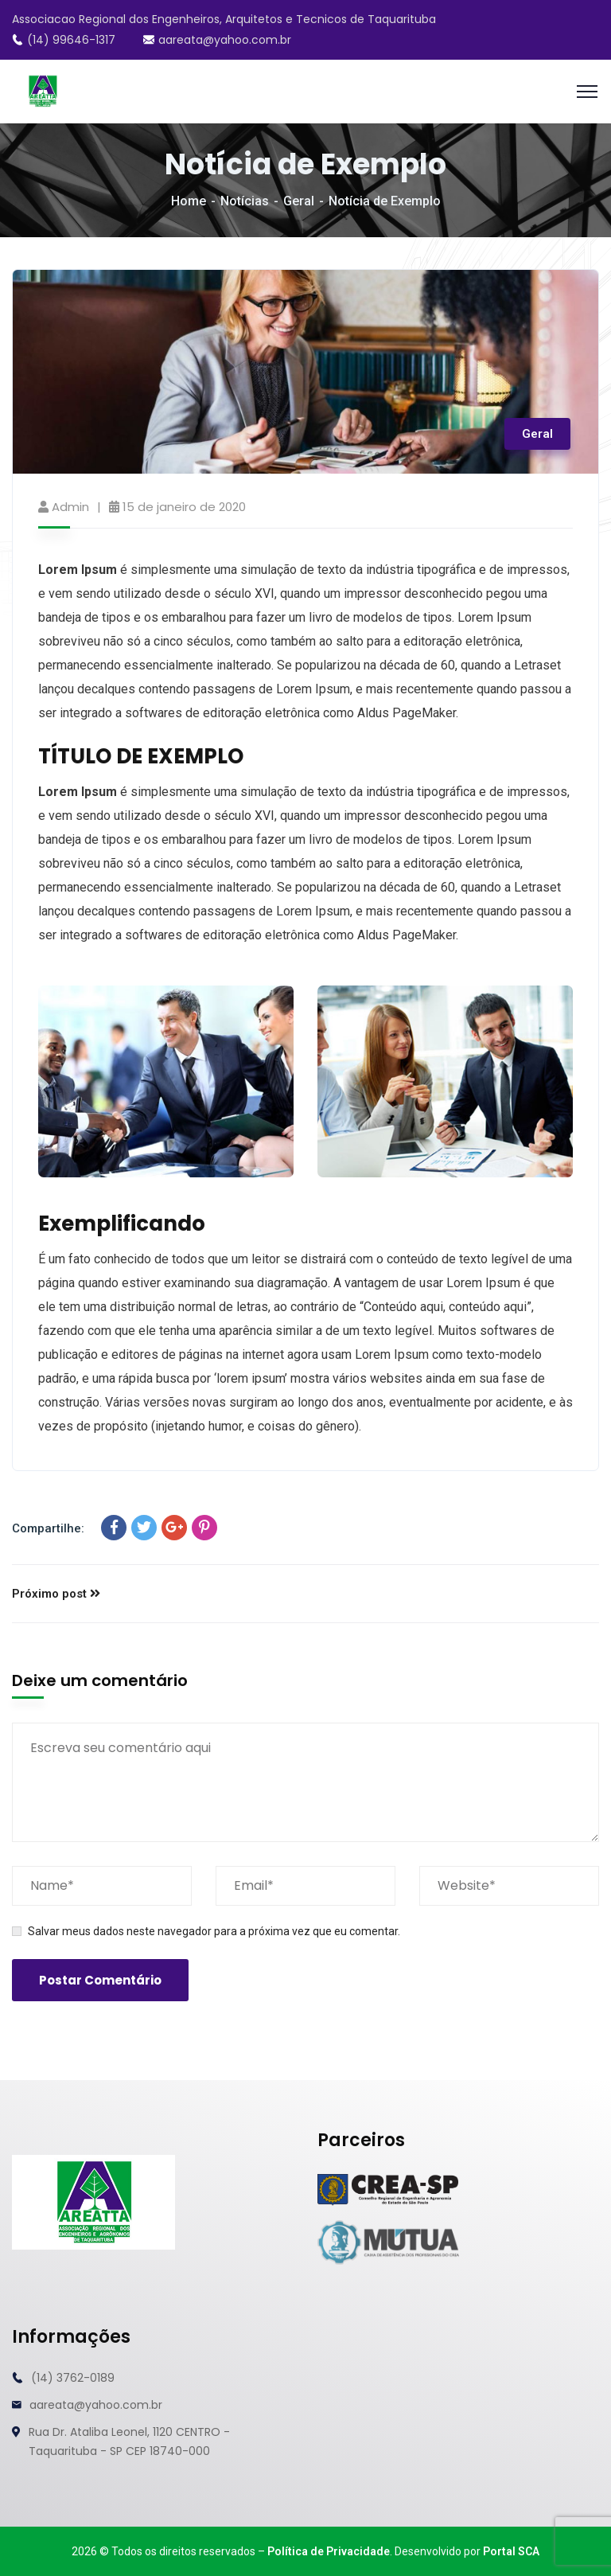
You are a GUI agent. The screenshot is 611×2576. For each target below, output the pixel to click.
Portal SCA (511, 2551)
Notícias (244, 201)
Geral (298, 201)
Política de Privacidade (328, 2551)
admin (70, 506)
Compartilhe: (48, 1528)
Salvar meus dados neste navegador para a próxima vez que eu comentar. (214, 1931)
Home (188, 201)
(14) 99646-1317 (63, 40)
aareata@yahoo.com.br (217, 40)
